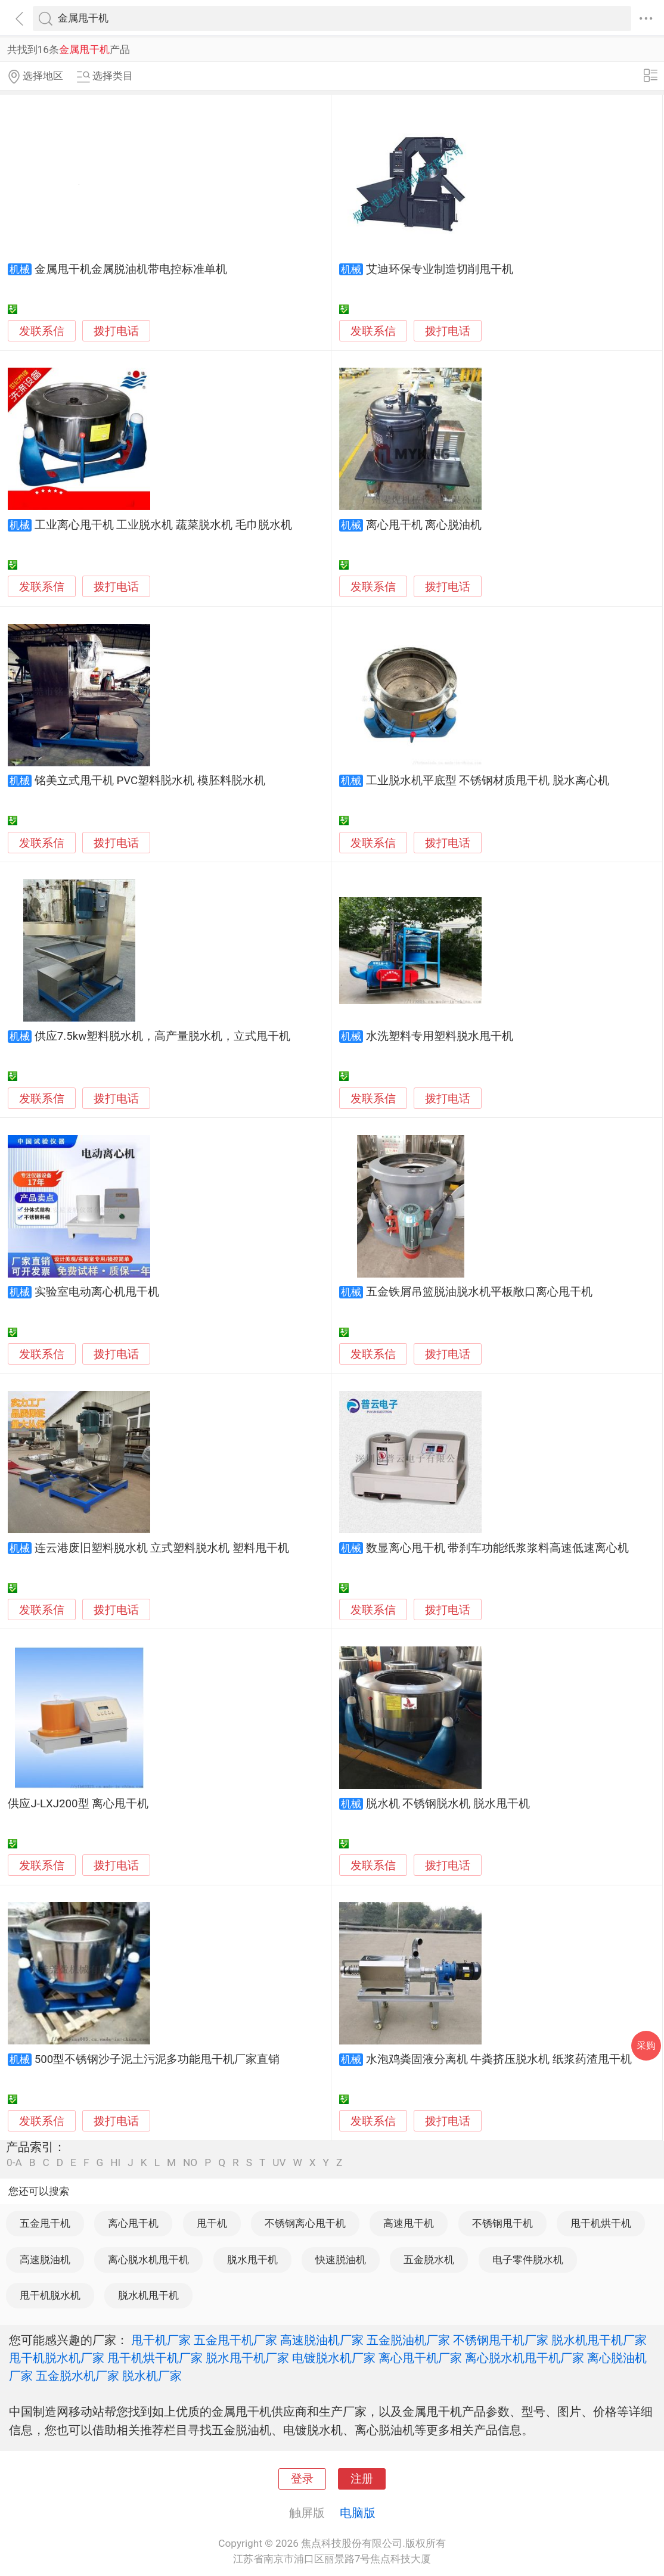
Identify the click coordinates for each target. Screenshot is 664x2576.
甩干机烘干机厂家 (155, 2358)
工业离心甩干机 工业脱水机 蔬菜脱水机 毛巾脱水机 (163, 525)
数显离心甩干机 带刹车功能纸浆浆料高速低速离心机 (497, 1548)
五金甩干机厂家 (235, 2340)
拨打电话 (116, 331)
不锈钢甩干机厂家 (500, 2340)
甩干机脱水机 (50, 2295)
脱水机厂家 (152, 2376)
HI (115, 2163)
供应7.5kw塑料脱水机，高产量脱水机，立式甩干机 (163, 1036)
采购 (646, 2045)
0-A (14, 2163)
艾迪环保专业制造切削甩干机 (439, 269)
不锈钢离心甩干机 (305, 2223)
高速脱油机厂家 (322, 2340)
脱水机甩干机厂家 (599, 2340)
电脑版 (358, 2513)
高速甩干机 (408, 2223)
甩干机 (212, 2223)
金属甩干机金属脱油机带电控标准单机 (131, 269)
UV (279, 2163)
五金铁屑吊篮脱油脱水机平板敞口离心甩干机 (479, 1291)
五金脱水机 (429, 2260)
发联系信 (41, 331)
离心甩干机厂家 (420, 2358)
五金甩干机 (45, 2223)
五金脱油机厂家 (408, 2340)
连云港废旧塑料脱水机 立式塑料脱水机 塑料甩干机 (162, 1548)
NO (190, 2163)
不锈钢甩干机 (502, 2223)
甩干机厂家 (161, 2340)
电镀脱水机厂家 (334, 2358)
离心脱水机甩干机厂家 (524, 2358)
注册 (361, 2478)
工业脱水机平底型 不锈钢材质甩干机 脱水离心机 (487, 780)
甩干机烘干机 (600, 2223)
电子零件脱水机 (527, 2260)
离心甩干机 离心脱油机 (424, 525)
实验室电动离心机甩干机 (97, 1291)
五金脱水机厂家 (77, 2376)
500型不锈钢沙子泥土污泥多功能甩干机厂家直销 (157, 2059)
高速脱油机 (45, 2260)
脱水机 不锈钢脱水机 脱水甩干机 (448, 1803)
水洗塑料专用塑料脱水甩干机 (439, 1036)
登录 (302, 2478)
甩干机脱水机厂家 (56, 2358)
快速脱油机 (340, 2260)
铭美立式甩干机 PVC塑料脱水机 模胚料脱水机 (150, 780)
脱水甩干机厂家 (247, 2358)
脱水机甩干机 (148, 2295)
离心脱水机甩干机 (148, 2260)
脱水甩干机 (252, 2260)
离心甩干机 (133, 2223)
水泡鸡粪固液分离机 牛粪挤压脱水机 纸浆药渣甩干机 (499, 2059)
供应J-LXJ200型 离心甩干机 (78, 1803)
